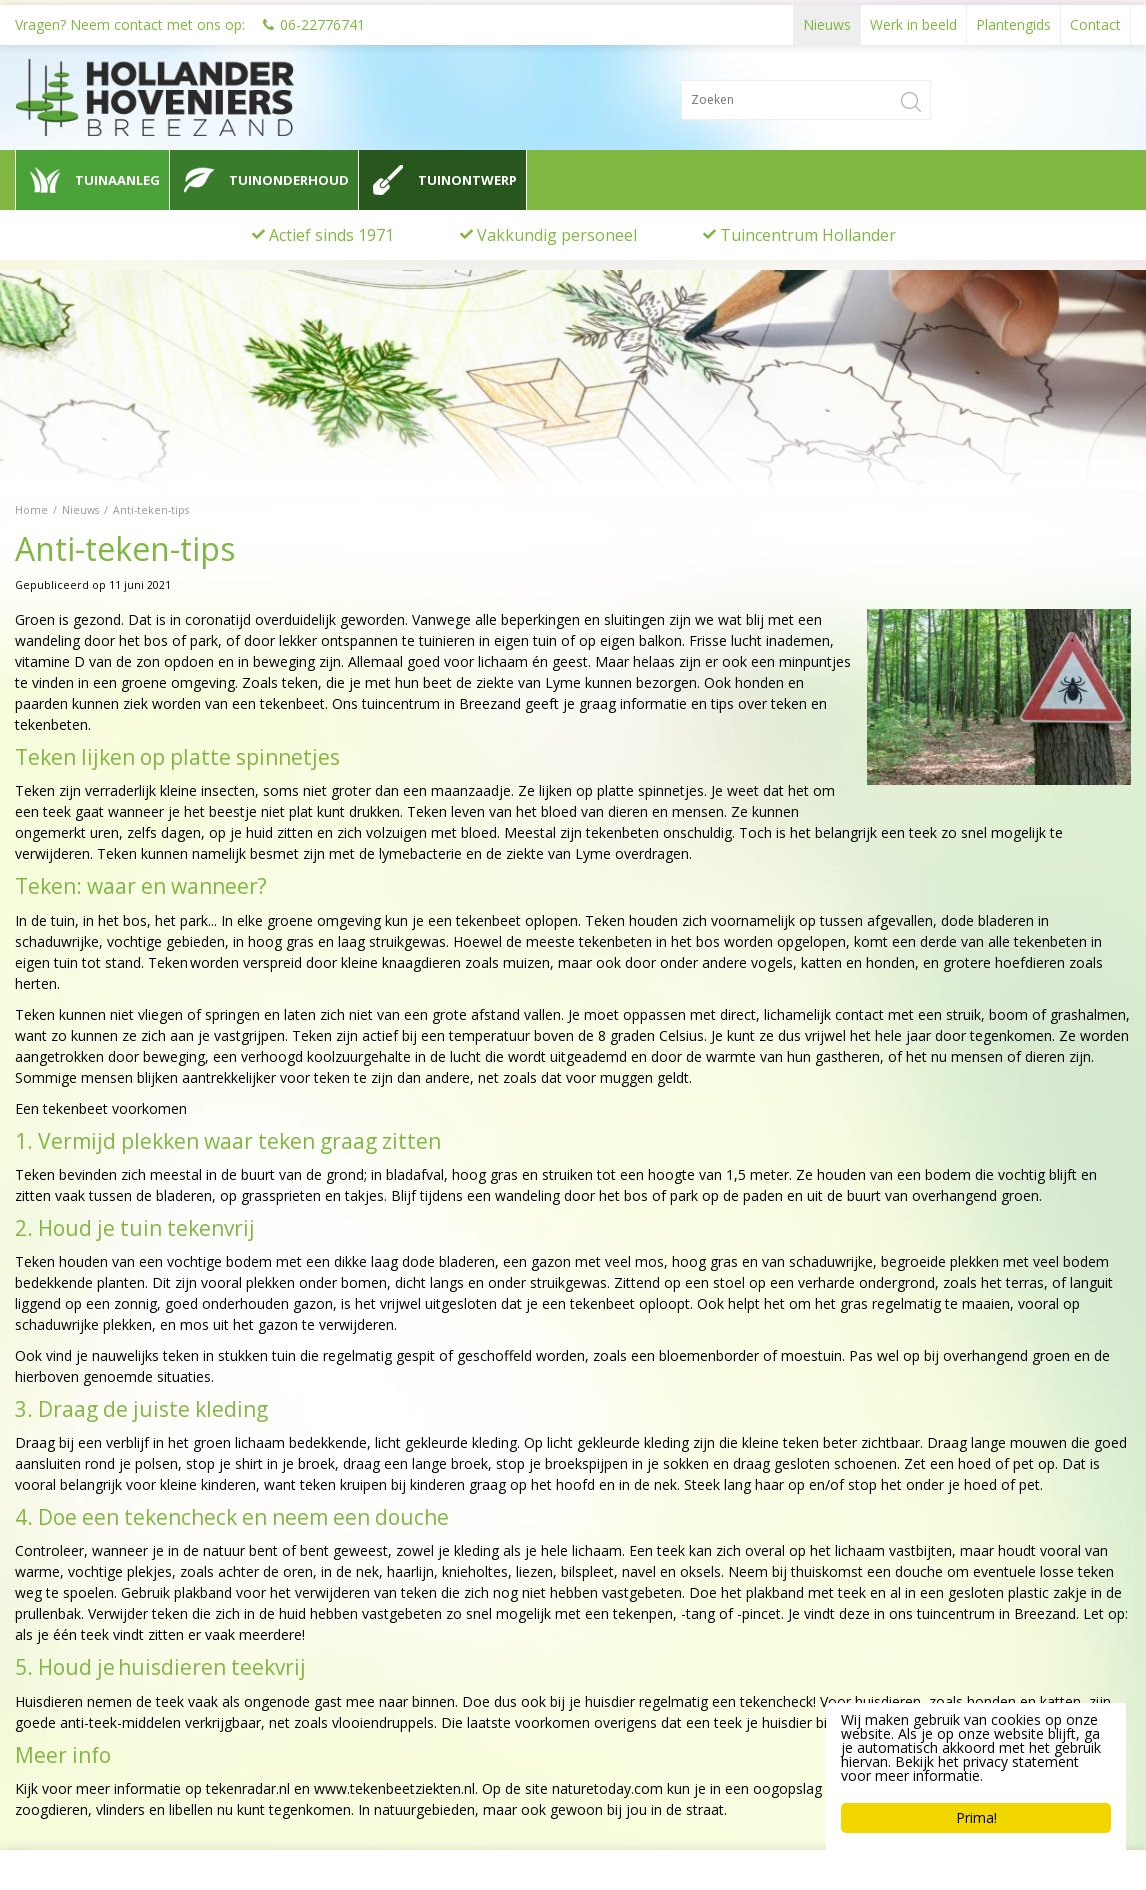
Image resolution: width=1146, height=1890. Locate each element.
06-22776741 (322, 19)
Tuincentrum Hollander (808, 235)
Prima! (976, 1817)
